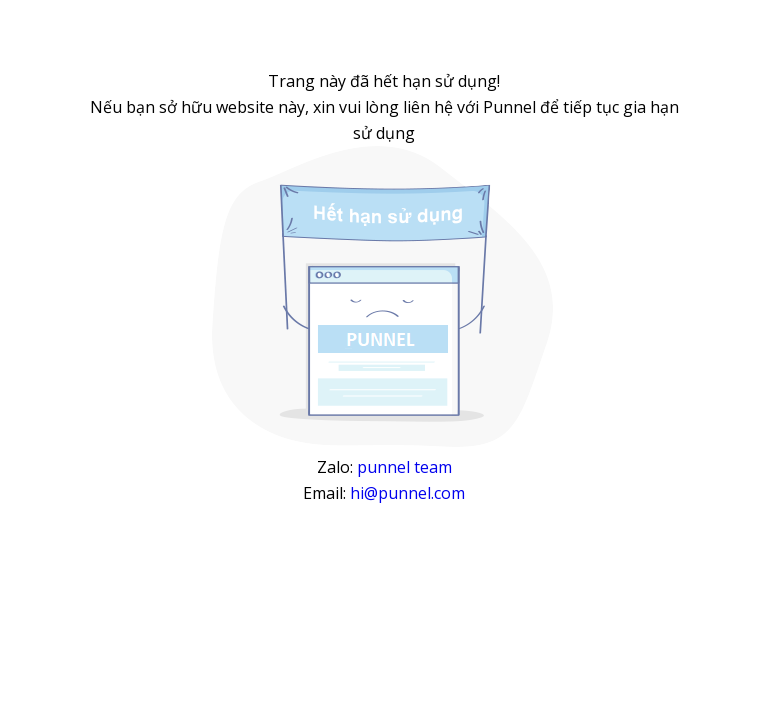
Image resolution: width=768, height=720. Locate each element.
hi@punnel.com (407, 493)
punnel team (404, 467)
